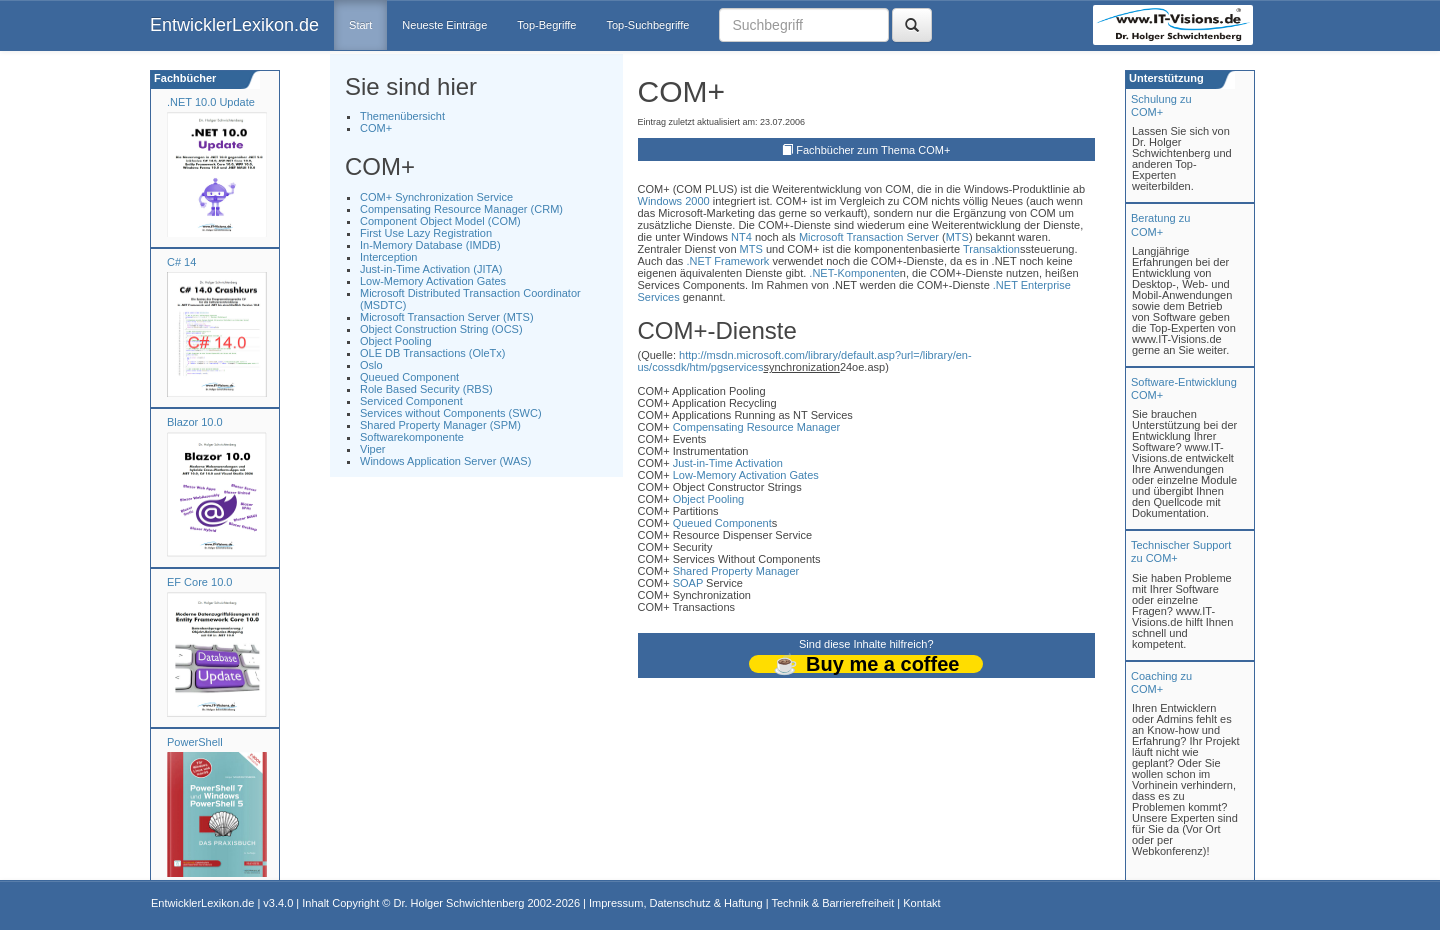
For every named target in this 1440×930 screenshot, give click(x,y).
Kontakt (921, 903)
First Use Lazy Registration (426, 233)
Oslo (371, 365)
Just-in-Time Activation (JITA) (431, 269)
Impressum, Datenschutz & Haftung (676, 903)
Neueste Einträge (444, 25)
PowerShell (195, 742)
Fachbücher (183, 78)
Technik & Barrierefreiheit (832, 903)
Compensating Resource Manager (757, 427)
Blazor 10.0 (195, 422)
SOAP (688, 583)
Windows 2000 (674, 201)
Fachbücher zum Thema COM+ (873, 150)
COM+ (376, 128)
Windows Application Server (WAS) (445, 461)
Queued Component (409, 377)
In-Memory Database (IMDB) (430, 245)
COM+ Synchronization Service (436, 197)
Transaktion (991, 249)
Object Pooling (396, 341)
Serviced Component (411, 401)
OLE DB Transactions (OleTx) (433, 353)
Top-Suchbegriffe (647, 25)
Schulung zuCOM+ (1161, 105)
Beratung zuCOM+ (1160, 224)
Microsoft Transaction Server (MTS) (447, 317)
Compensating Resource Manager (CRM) (461, 209)
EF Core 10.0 (199, 582)
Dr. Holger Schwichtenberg (459, 903)
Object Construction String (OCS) (441, 329)
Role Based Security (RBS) (426, 389)
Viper (372, 449)
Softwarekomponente (412, 437)
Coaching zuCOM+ (1161, 682)
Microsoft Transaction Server (869, 237)
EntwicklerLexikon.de (234, 25)
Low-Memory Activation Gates (433, 281)
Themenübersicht (402, 116)
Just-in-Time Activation (728, 463)
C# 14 (181, 262)
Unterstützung (1165, 78)
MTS (957, 237)
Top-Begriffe (546, 25)
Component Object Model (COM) (440, 221)
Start (360, 25)
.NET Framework (727, 261)
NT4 (741, 237)
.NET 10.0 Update (211, 102)
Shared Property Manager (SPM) (440, 425)
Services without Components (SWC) (451, 413)
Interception (388, 257)
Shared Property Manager (736, 571)
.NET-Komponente (854, 273)
